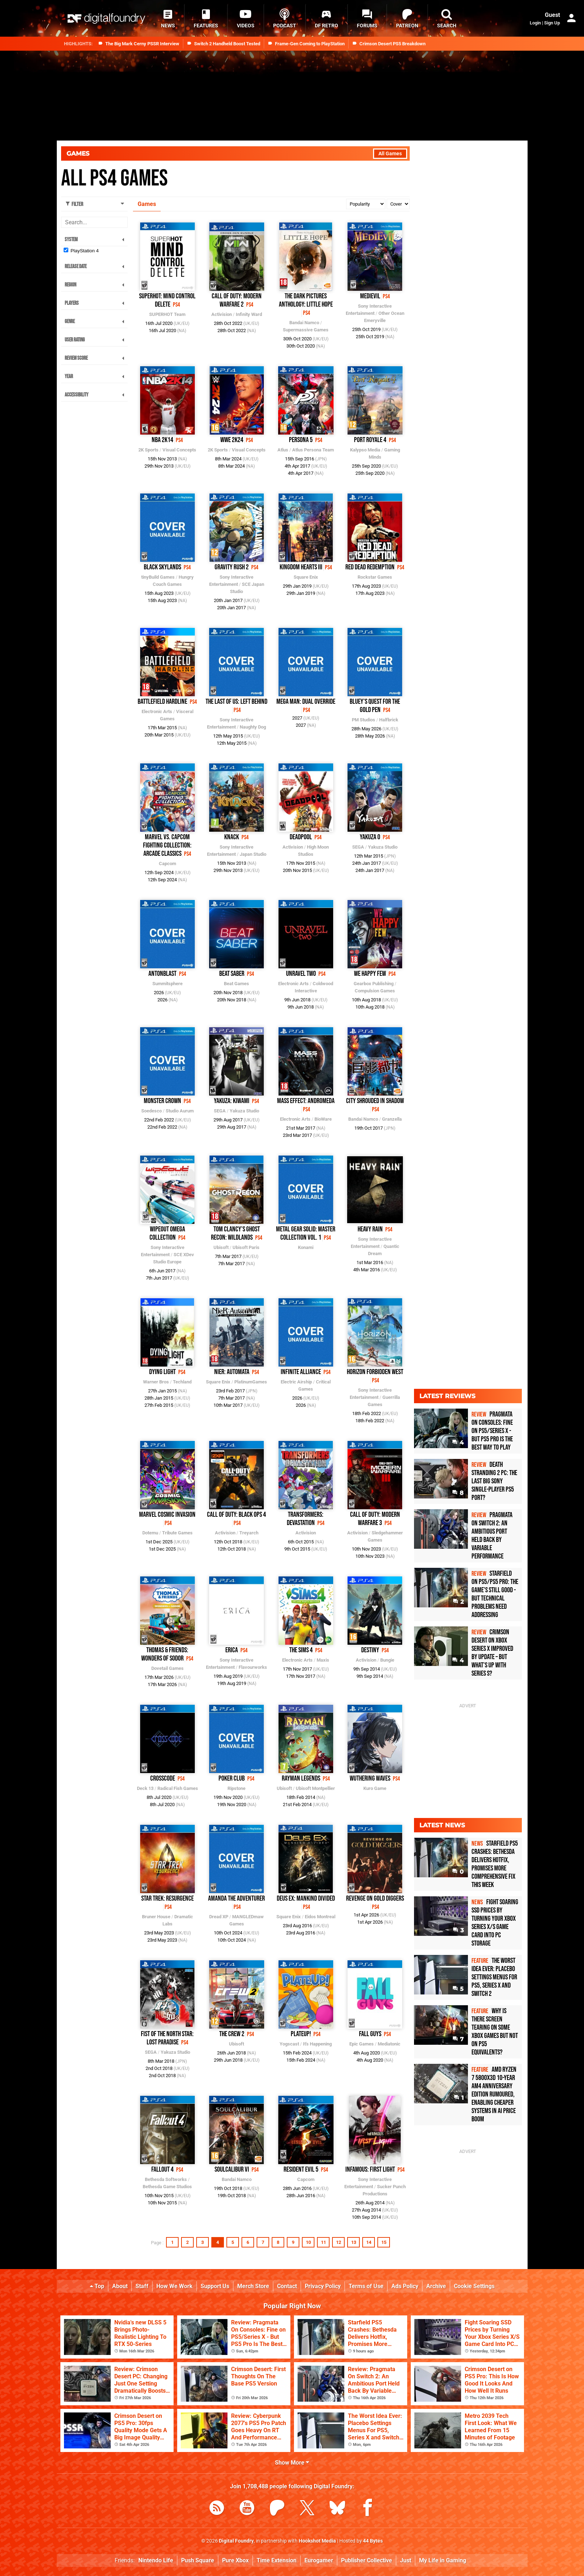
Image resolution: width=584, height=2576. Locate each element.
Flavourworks (253, 1667)
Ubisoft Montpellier (315, 1788)
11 (323, 2242)
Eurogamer (318, 2560)
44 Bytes (373, 2541)
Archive (436, 2286)
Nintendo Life (155, 2560)
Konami (305, 1247)
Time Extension (276, 2560)
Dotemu (150, 1532)
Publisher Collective (366, 2560)
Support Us (215, 2286)
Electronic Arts (157, 711)
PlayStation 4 (84, 250)
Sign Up (552, 23)
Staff (141, 2286)
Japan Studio (253, 854)
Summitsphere (167, 983)
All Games (390, 154)
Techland (182, 1382)
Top (97, 2286)
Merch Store (253, 2286)
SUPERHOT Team (167, 314)
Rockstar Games (375, 577)
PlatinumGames (250, 1382)
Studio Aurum (180, 1110)
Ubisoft (221, 1247)
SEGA (358, 847)
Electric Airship (296, 1382)
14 (368, 2242)
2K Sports (148, 450)
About (120, 2286)
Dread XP (218, 1916)
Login (535, 23)
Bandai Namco (304, 322)
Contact (287, 2286)
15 (383, 2242)
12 (338, 2242)
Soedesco (151, 1110)
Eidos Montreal (320, 1916)
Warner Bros (156, 1382)
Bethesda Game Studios (167, 2186)
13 (353, 2242)
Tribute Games (177, 1532)
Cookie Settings (474, 2286)
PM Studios (363, 719)
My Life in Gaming (442, 2560)
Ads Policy (404, 2286)
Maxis (323, 1660)
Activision (221, 314)
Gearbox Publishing (374, 983)
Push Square (197, 2560)
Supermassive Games (305, 329)
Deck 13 (145, 1788)
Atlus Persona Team (313, 450)
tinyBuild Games (158, 577)
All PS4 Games (114, 178)
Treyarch (248, 1532)
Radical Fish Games (177, 1788)
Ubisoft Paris (246, 1247)
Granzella (392, 1119)
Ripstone (236, 1788)
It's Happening (317, 2044)
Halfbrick (388, 719)
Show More (292, 2462)
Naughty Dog (253, 727)
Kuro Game (374, 1788)
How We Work (174, 2286)
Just (405, 2560)
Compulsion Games (375, 990)
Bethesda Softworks (166, 2179)
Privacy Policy (323, 2286)
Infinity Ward (249, 314)
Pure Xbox (235, 2560)
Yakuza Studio (382, 847)
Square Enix (306, 577)
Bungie (387, 1660)
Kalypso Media (365, 450)
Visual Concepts (179, 450)
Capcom (167, 863)
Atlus (282, 450)
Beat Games (236, 983)
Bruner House (156, 1916)
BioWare (323, 1119)
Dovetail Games (167, 1668)
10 (308, 2242)
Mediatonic (389, 2044)
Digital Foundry (236, 2541)
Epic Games (361, 2044)
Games (77, 153)
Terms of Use (366, 2286)
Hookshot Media (317, 2541)
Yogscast (289, 2044)
